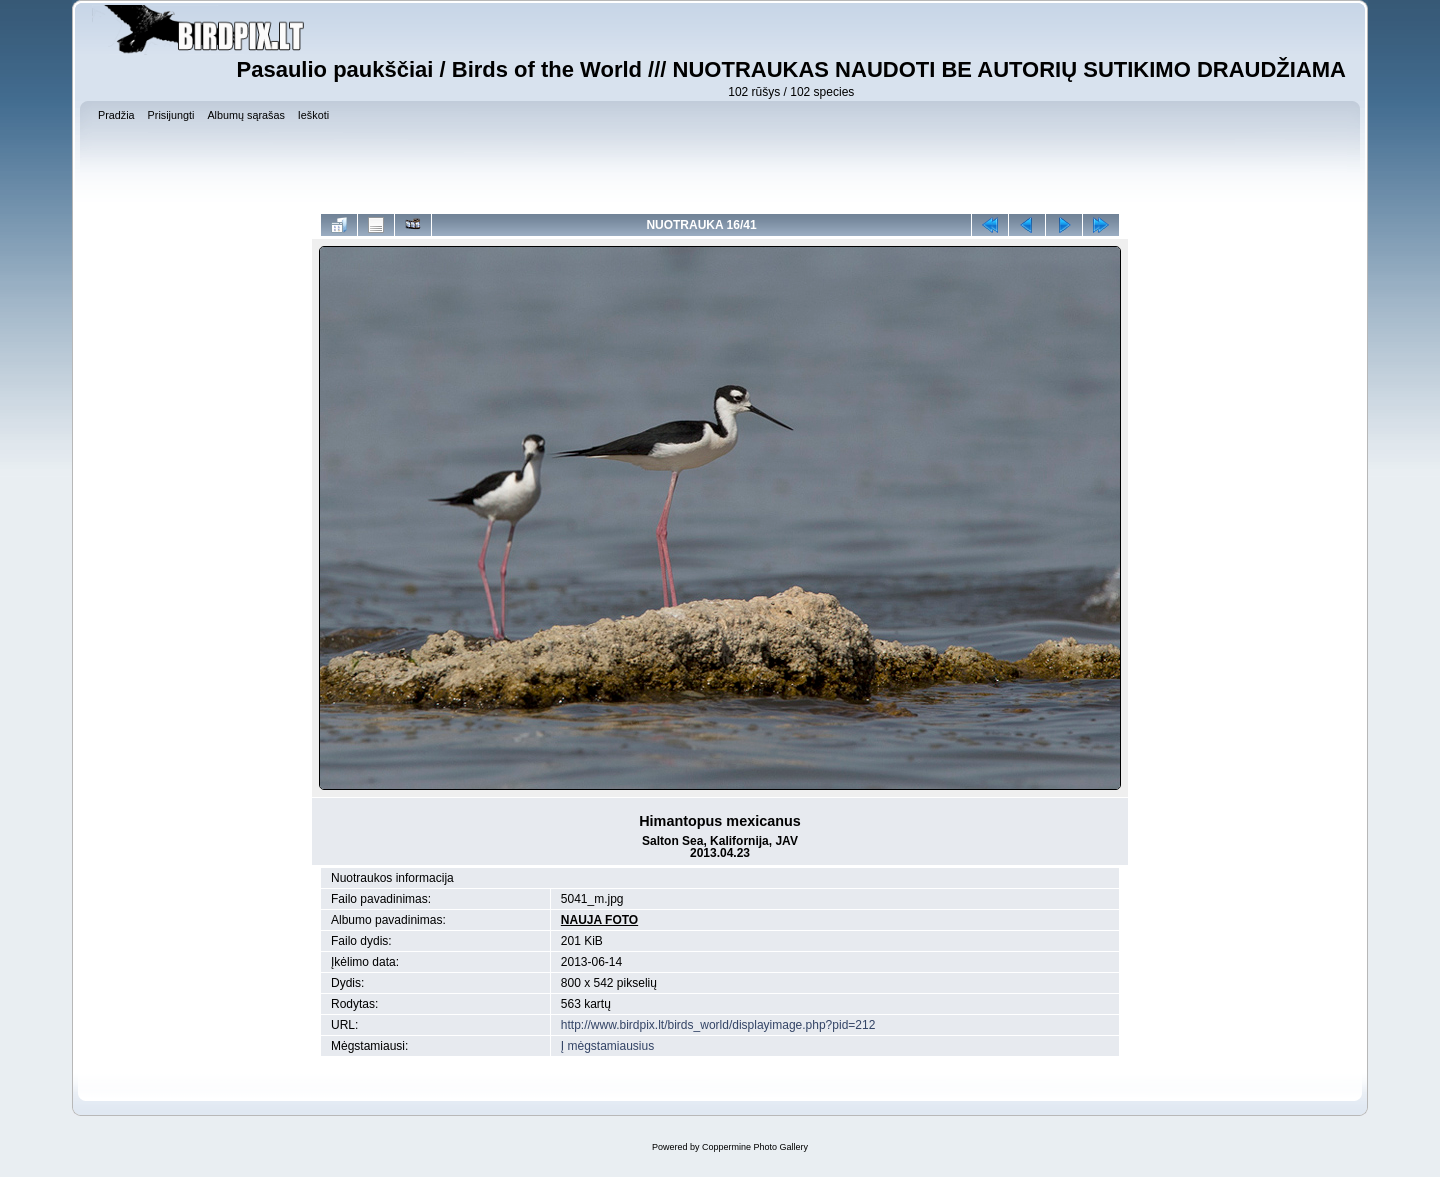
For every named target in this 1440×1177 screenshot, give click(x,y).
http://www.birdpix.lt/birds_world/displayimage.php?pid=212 (718, 1025)
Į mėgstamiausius (607, 1046)
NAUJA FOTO (599, 920)
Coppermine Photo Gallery (755, 1147)
